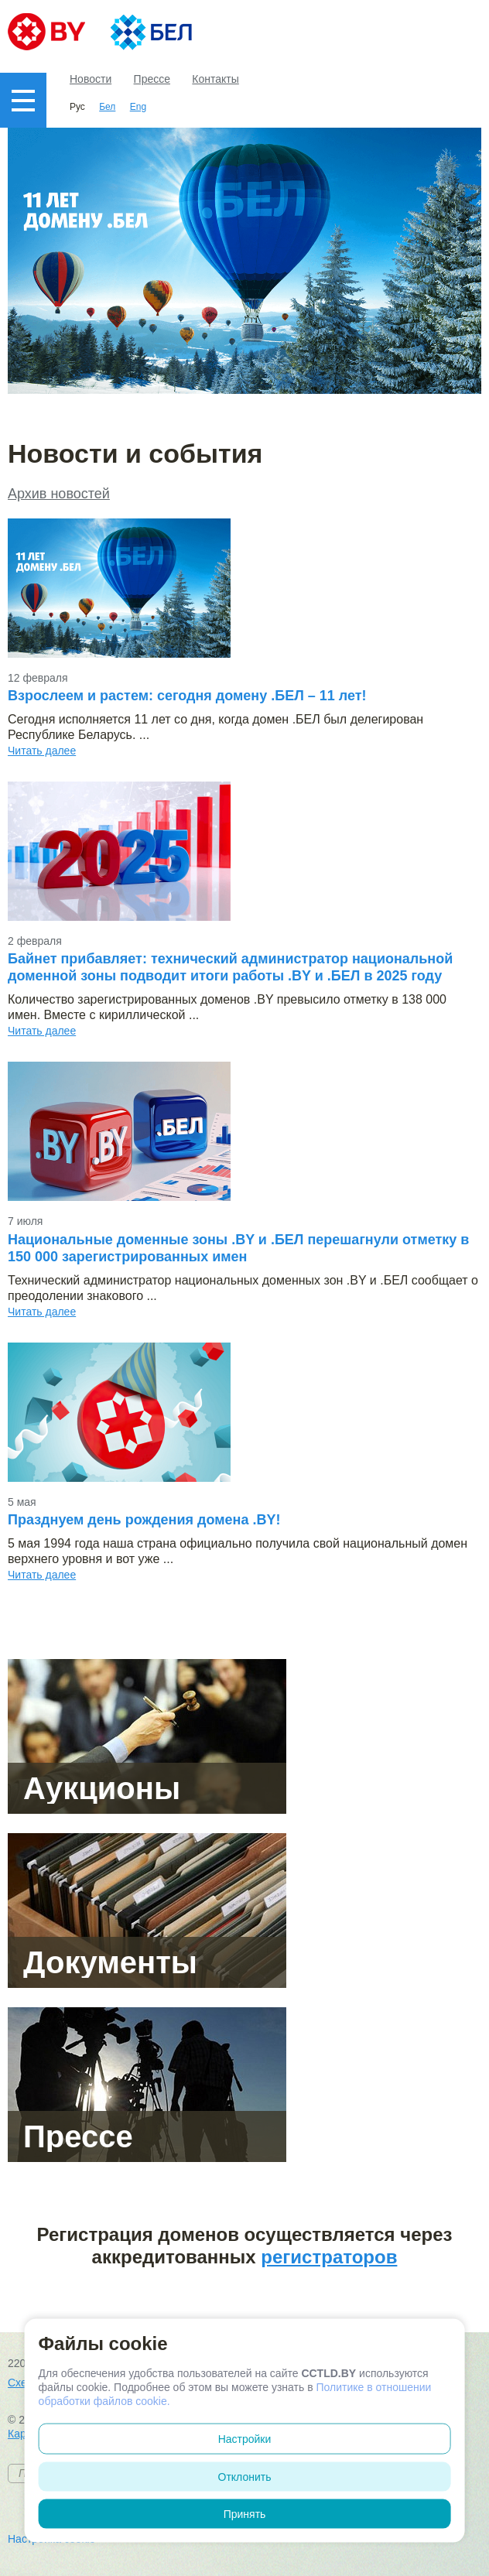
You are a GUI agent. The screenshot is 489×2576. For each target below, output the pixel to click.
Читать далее (42, 750)
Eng (138, 106)
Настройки (245, 2439)
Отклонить (245, 2477)
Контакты (215, 79)
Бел (107, 106)
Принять (245, 2514)
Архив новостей (59, 493)
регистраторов (329, 2256)
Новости (90, 79)
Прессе (152, 79)
